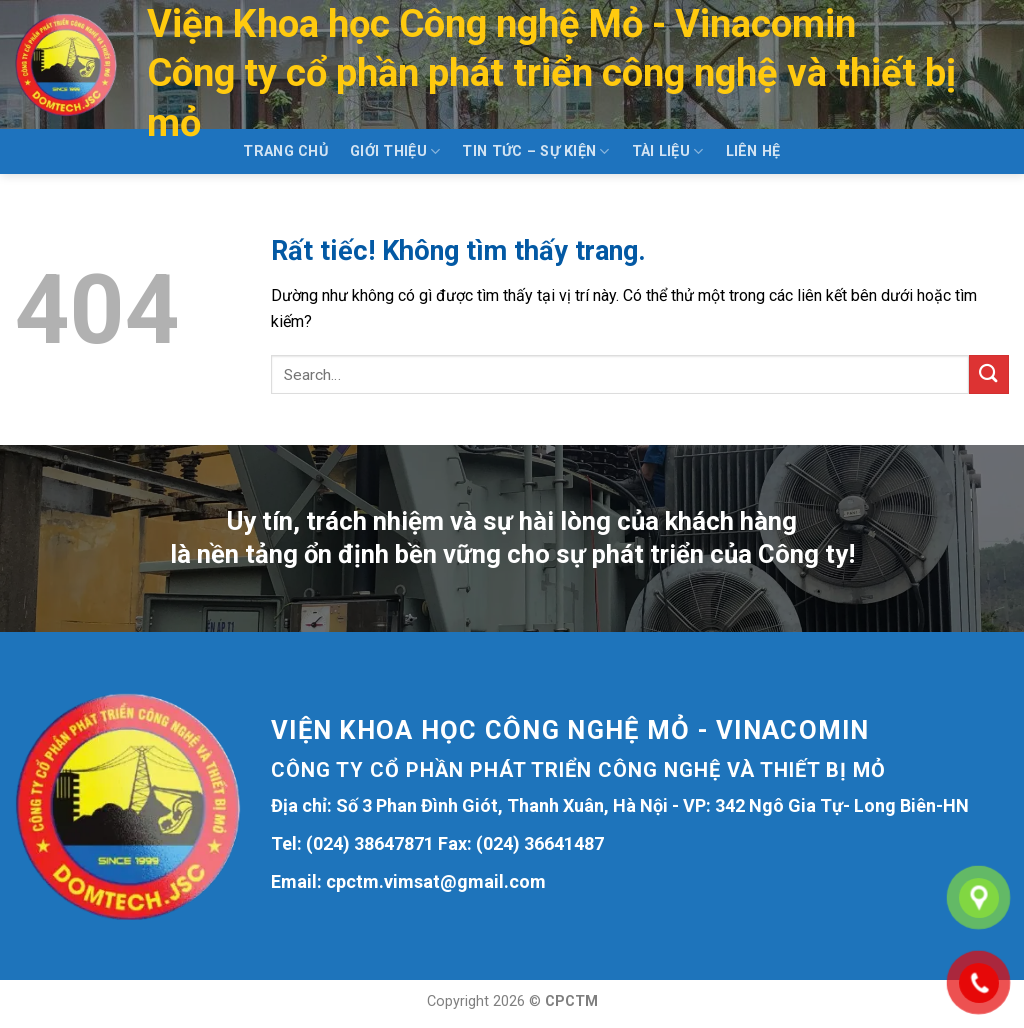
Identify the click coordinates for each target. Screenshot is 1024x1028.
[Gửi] (989, 374)
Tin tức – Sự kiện (535, 151)
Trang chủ (285, 151)
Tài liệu (668, 151)
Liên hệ (753, 151)
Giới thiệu (395, 151)
